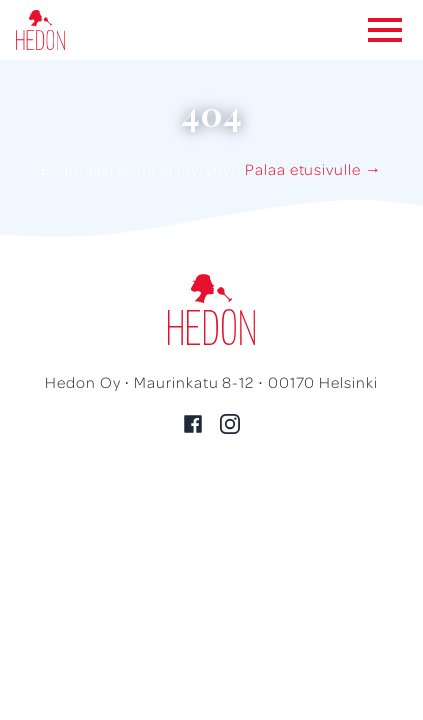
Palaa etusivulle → (313, 169)
